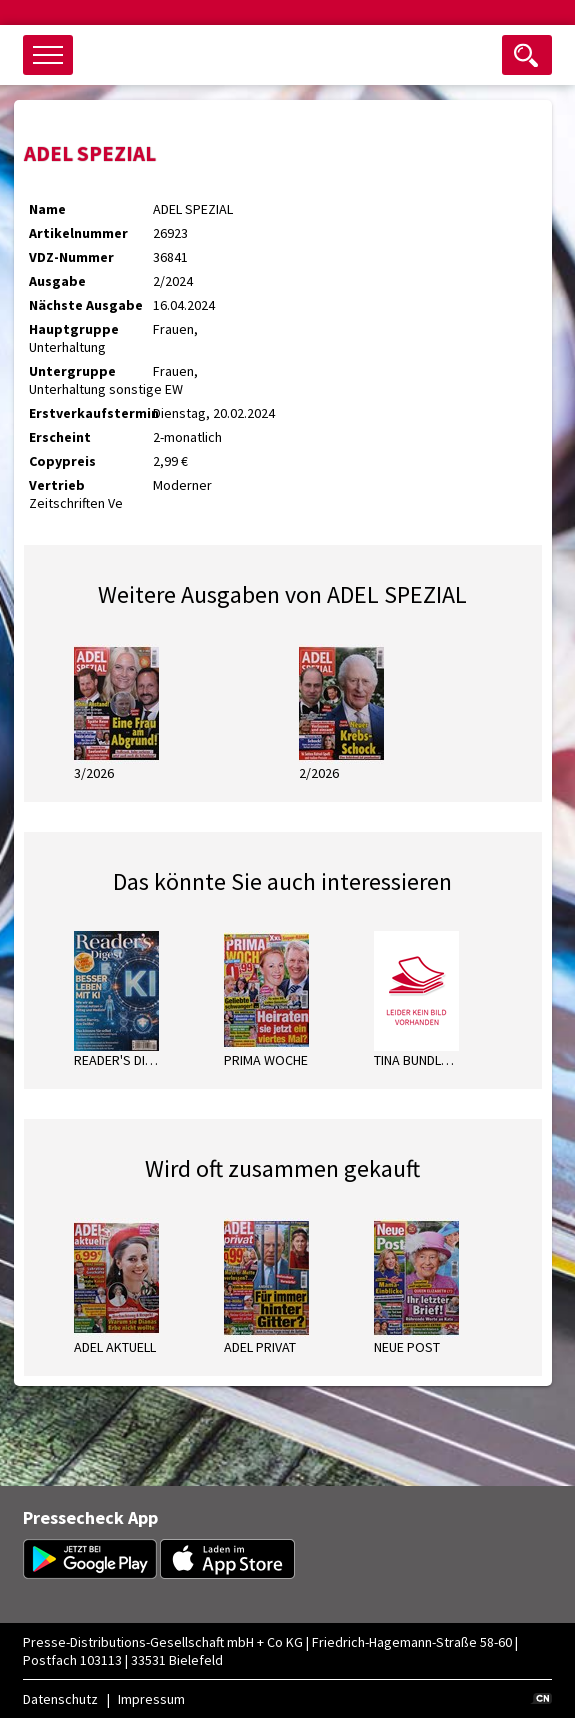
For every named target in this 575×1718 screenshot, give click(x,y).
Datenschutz (60, 1699)
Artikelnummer (78, 233)
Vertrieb (57, 485)
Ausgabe (57, 281)
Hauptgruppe (74, 329)
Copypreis (62, 461)
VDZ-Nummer (71, 257)
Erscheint (60, 437)
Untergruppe (72, 371)
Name (47, 209)
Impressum (151, 1699)
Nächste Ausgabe (86, 305)
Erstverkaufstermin (91, 413)
